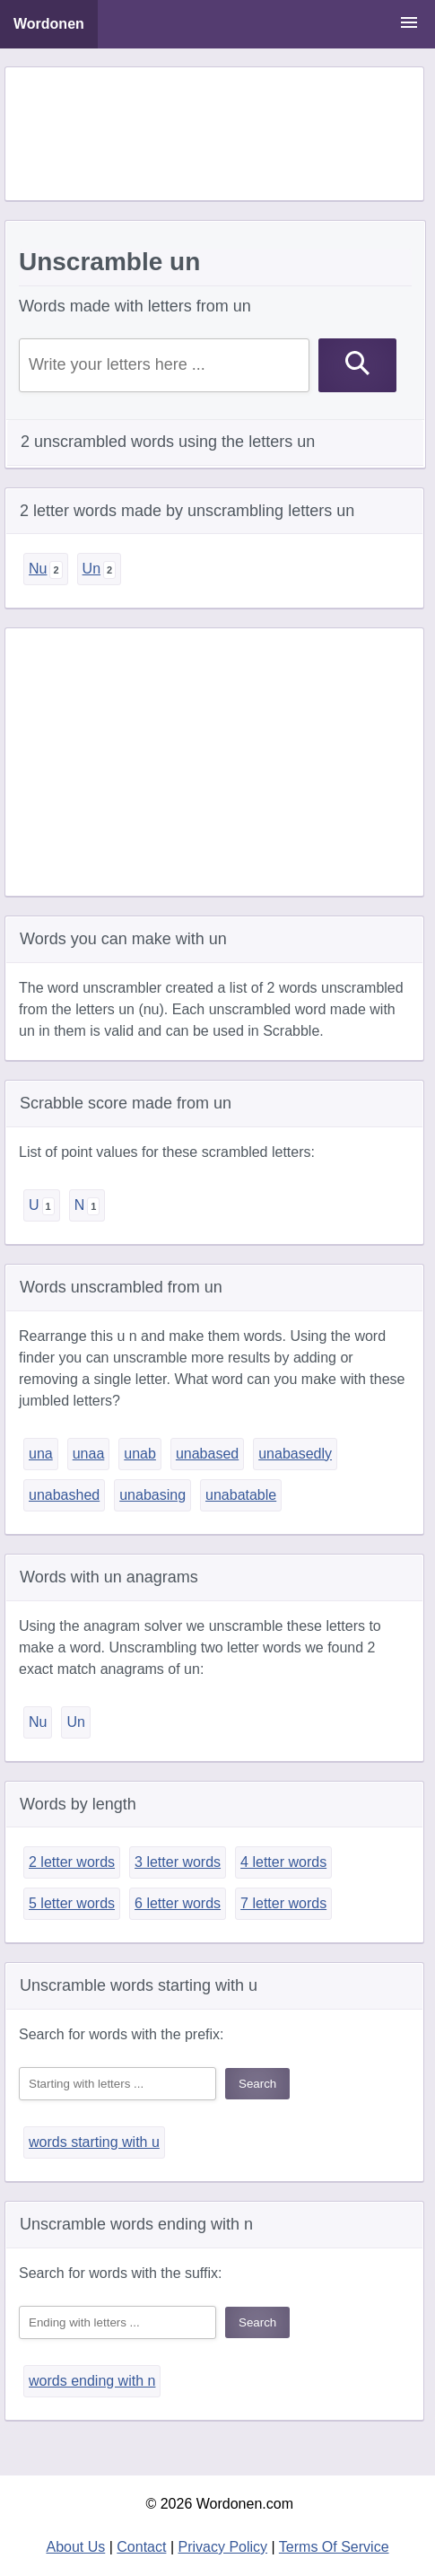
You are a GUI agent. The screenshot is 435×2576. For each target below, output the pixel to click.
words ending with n (92, 2380)
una (41, 1453)
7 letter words (283, 1903)
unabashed (64, 1495)
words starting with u (94, 2142)
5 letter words (72, 1903)
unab (140, 1453)
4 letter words (283, 1862)
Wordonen (48, 23)
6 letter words (178, 1903)
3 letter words (178, 1862)
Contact (141, 2546)
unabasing (152, 1495)
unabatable (240, 1495)
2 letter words (72, 1862)
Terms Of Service (334, 2546)
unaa (89, 1453)
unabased (207, 1453)
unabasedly (295, 1453)
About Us (75, 2546)
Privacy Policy (223, 2546)
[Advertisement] (214, 134)
